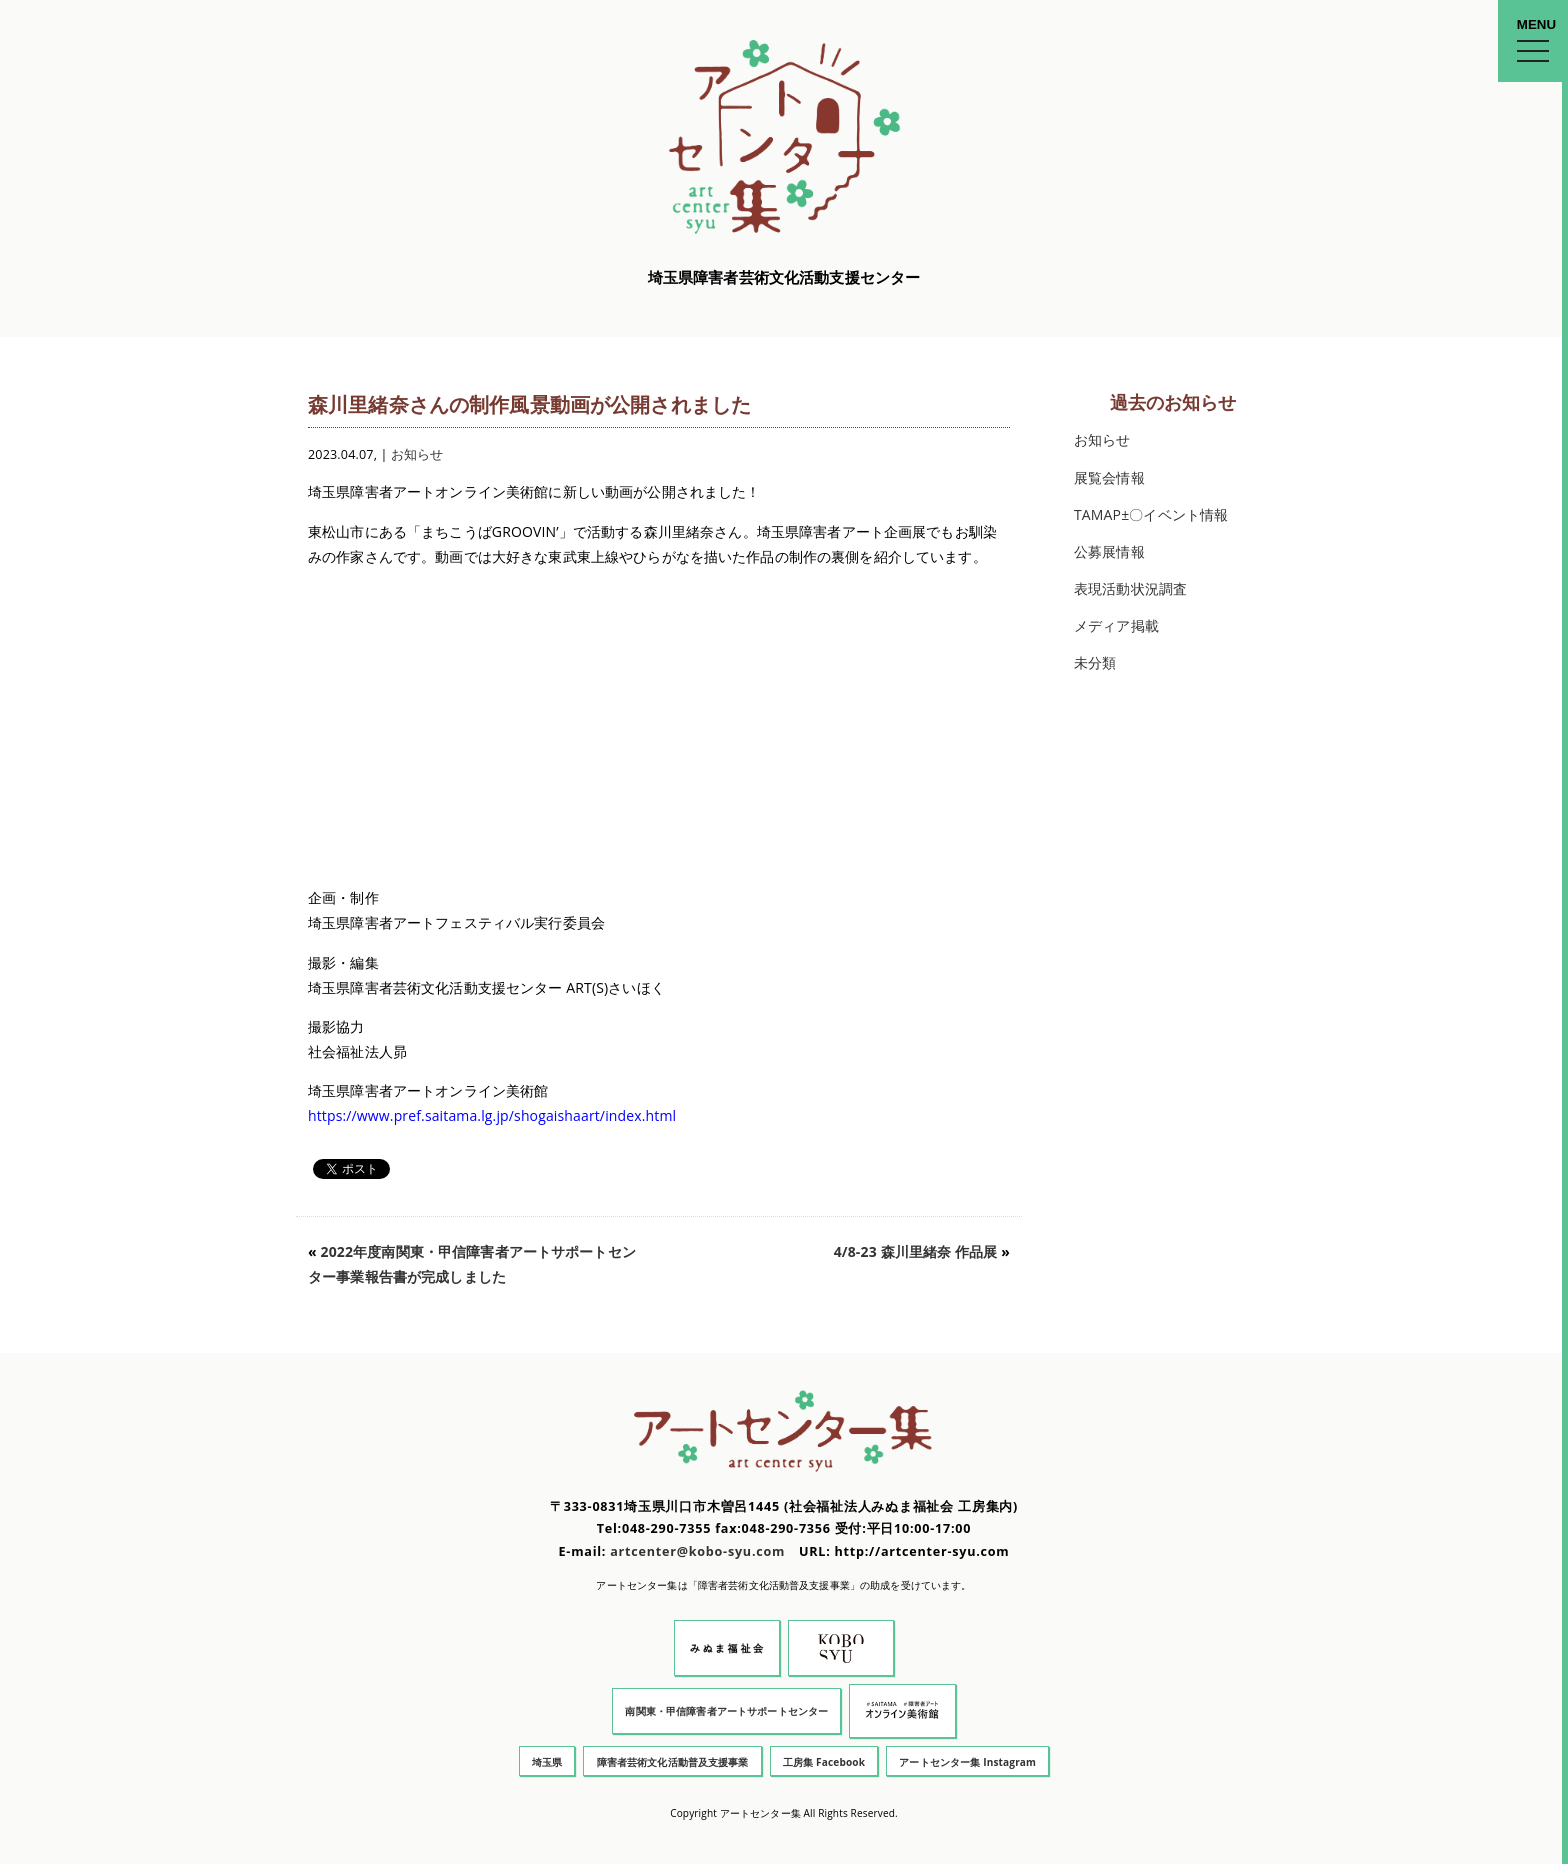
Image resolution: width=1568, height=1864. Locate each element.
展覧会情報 (1109, 477)
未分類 (1095, 662)
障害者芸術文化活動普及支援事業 (673, 1762)
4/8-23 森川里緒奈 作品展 (916, 1251)
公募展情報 (1109, 551)
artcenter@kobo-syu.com (697, 1551)
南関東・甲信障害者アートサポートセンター (726, 1711)
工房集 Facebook (824, 1762)
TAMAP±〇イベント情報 (1151, 514)
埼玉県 (547, 1762)
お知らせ (417, 454)
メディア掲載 (1116, 625)
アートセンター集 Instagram (967, 1762)
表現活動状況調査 (1130, 588)
